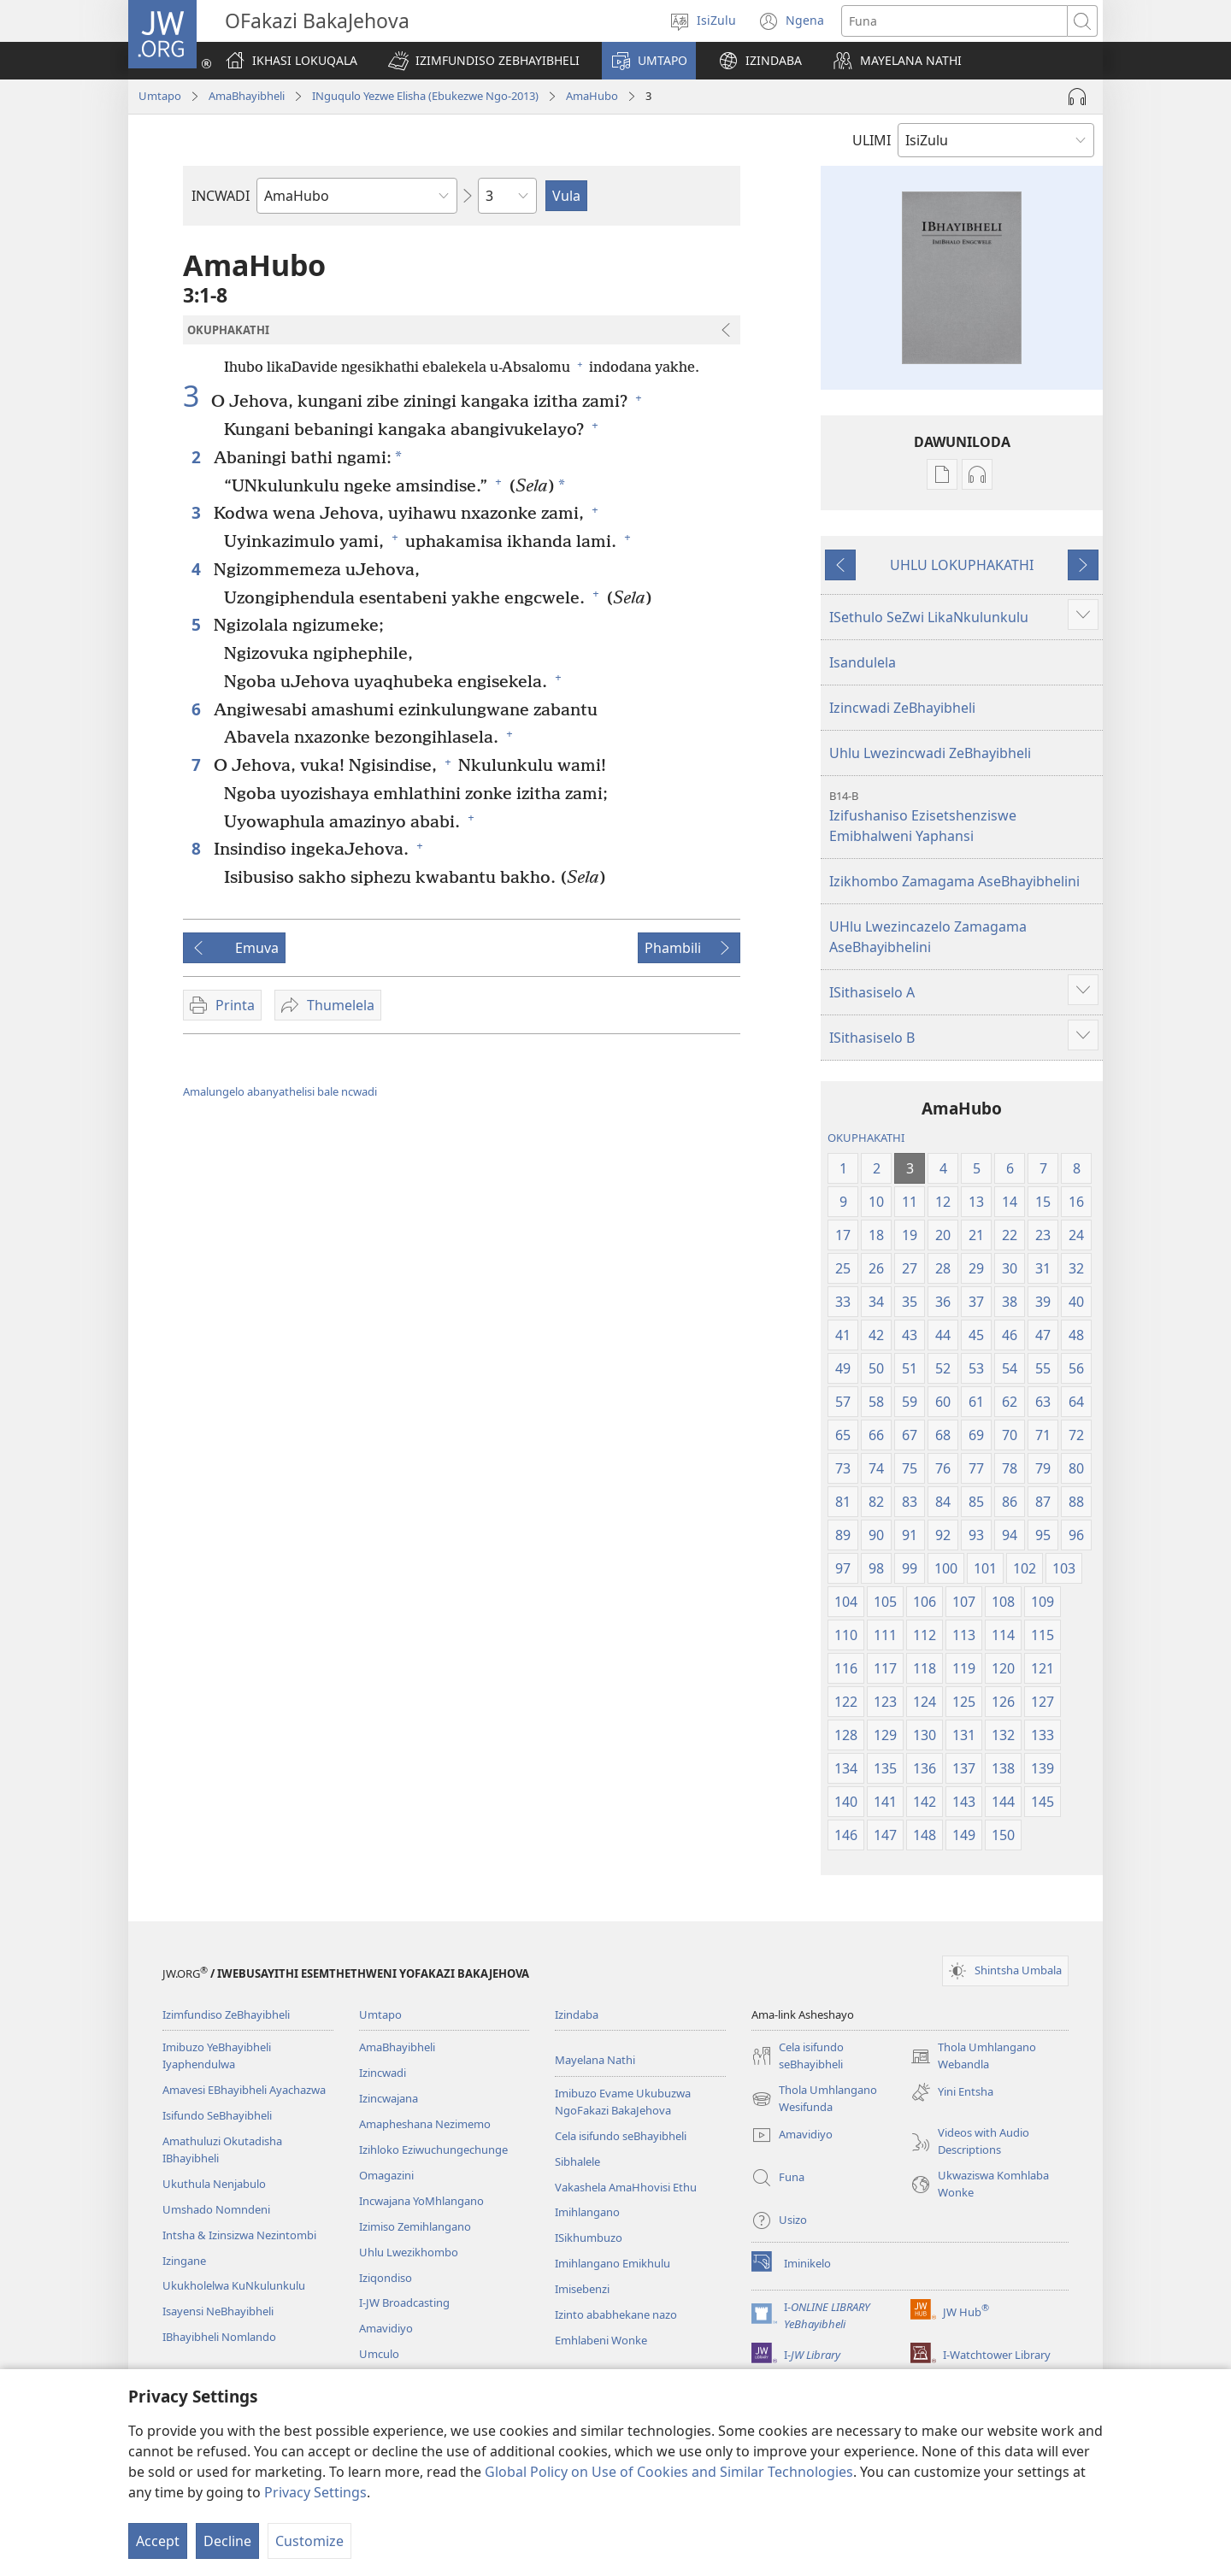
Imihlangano (587, 2212)
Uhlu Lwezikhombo (408, 2252)
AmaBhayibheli (247, 95)
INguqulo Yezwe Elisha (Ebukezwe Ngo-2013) (425, 95)
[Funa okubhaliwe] (954, 21)
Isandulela (862, 662)
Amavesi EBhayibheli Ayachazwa (244, 2089)
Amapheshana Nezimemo (425, 2124)
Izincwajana (388, 2098)
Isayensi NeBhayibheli (218, 2311)
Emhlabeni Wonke (601, 2340)
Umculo (379, 2353)
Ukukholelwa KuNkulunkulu (233, 2285)
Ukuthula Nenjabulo (214, 2183)
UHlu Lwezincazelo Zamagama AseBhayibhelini (928, 936)
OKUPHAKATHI (866, 1137)
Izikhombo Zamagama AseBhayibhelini (954, 881)
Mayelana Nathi (595, 2059)
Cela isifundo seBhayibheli (620, 2136)
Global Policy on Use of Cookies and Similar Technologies (669, 2471)
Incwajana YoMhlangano (421, 2200)
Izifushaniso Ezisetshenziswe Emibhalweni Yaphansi (963, 816)
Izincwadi (382, 2072)
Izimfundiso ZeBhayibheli (226, 2014)
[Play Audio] (1077, 96)
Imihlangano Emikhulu (612, 2263)
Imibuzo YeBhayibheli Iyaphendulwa (216, 2055)
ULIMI (871, 140)
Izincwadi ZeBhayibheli (902, 707)
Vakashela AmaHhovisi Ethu (626, 2187)
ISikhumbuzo (588, 2237)
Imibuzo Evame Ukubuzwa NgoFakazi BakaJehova (623, 2101)
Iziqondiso (385, 2277)
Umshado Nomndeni (216, 2209)
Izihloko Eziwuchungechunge (433, 2149)
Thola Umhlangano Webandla (973, 2056)
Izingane (184, 2260)
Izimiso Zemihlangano (415, 2226)
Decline (227, 2541)
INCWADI (220, 195)
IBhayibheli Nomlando (219, 2336)
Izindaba (576, 2014)
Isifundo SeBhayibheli (217, 2115)
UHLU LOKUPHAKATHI (962, 565)
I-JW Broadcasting (404, 2302)
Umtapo (159, 95)
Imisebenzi (582, 2289)
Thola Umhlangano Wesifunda (814, 2099)
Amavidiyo (386, 2328)
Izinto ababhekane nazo (616, 2314)
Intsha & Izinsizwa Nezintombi (239, 2235)
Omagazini (386, 2175)
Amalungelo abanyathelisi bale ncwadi (280, 1091)
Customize (309, 2541)
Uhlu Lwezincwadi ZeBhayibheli (930, 753)
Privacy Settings (315, 2492)
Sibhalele (577, 2161)
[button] (484, 60)
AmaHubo (592, 95)
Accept (158, 2541)
